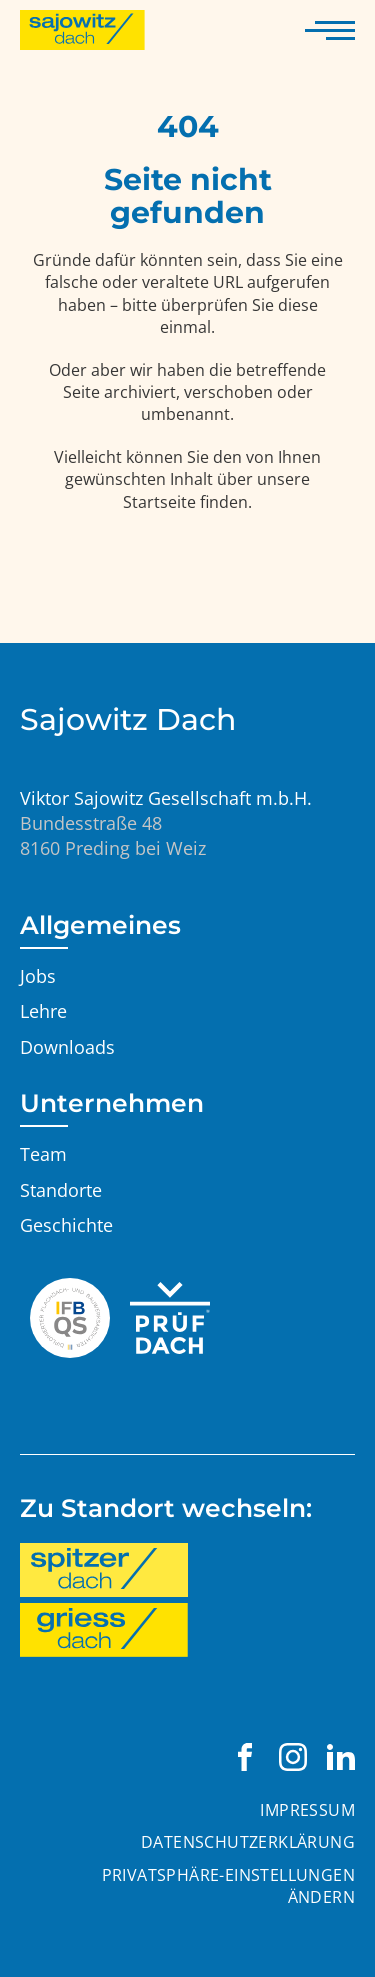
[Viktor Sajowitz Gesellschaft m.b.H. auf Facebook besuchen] (245, 1757)
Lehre (43, 1011)
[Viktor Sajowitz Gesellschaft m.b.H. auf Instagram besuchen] (293, 1757)
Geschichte (66, 1225)
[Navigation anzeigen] (330, 30)
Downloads (67, 1047)
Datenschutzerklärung (248, 1842)
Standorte (61, 1190)
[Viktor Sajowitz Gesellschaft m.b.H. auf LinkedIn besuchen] (341, 1757)
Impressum (307, 1810)
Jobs (38, 976)
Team (43, 1154)
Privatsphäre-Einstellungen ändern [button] (228, 1886)
